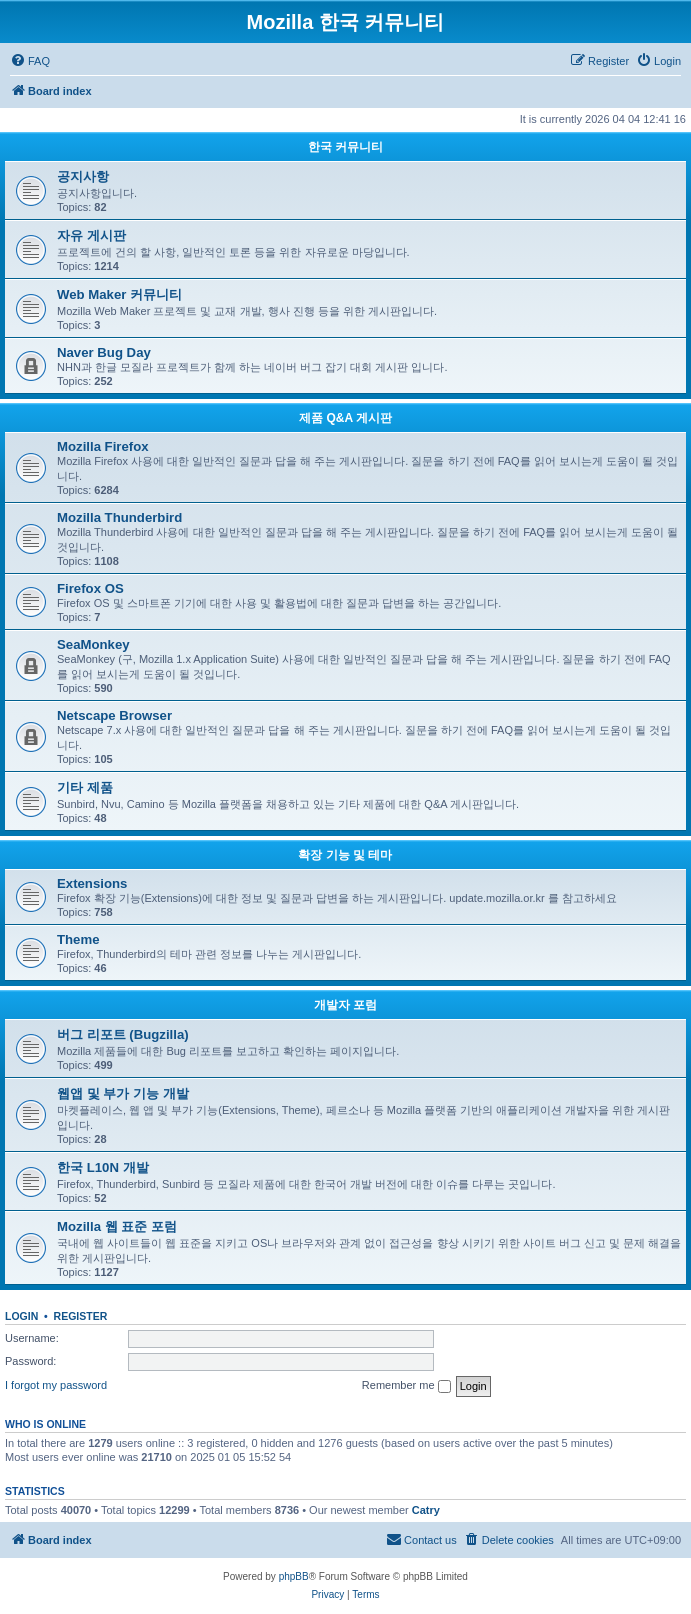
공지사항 (83, 176)
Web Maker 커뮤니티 (119, 294)
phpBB (294, 1576)
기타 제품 (85, 787)
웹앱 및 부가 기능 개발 (123, 1093)
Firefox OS (90, 588)
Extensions (92, 883)
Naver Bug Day (104, 352)
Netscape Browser (114, 715)
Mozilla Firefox (103, 446)
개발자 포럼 (345, 1005)
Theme (78, 939)
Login (21, 1316)
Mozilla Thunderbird (119, 517)
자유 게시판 (91, 235)
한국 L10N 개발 (103, 1167)
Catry (426, 1510)
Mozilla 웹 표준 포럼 (117, 1226)
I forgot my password (56, 1385)
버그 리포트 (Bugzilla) (123, 1034)
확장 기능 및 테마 (345, 855)
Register (81, 1316)
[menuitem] (30, 61)
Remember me (406, 1386)
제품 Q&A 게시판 (345, 418)
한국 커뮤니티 (345, 147)
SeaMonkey (93, 644)
